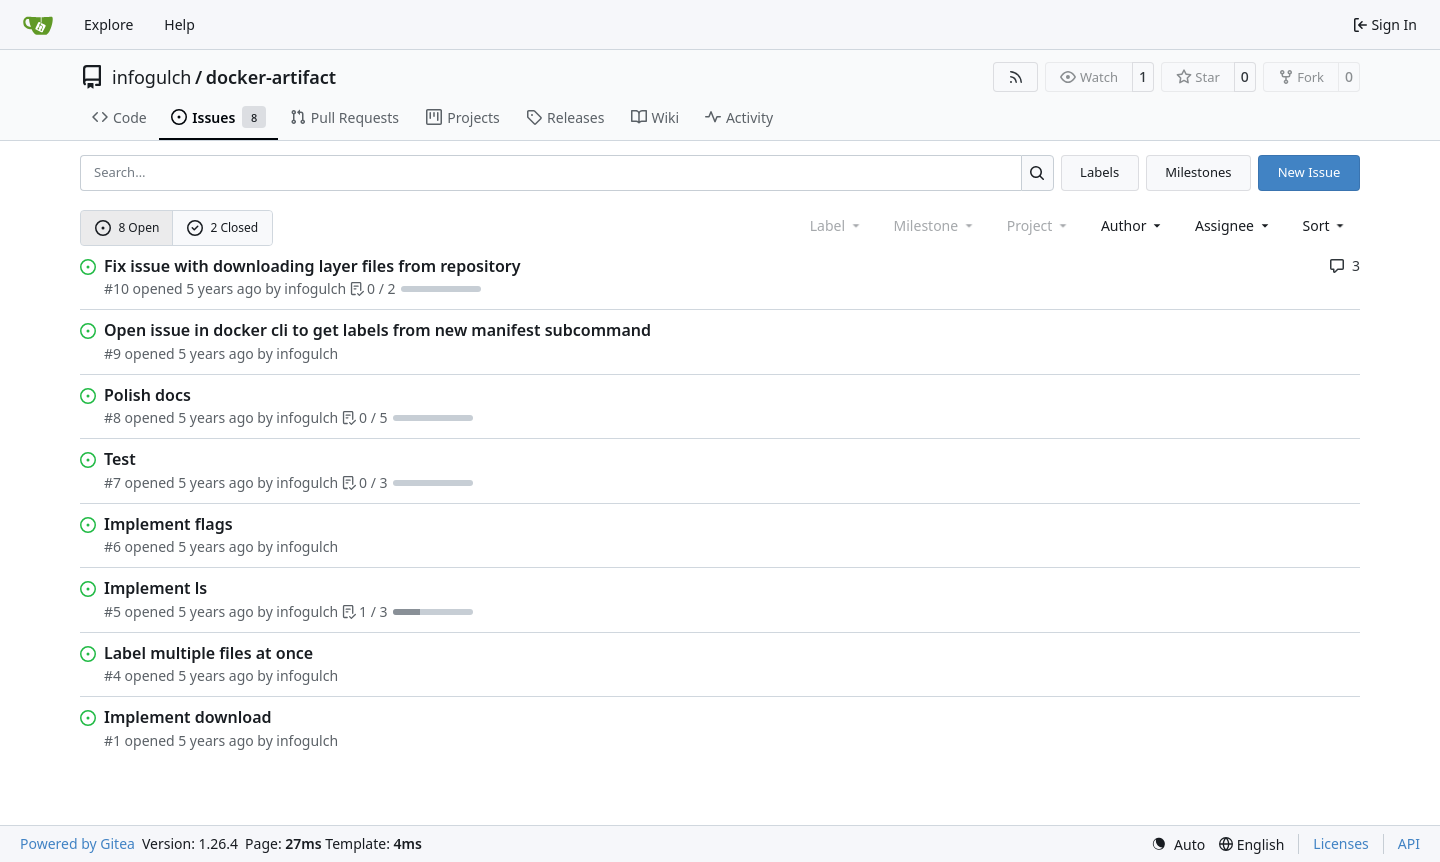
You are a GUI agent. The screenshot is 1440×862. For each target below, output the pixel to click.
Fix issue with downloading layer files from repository (312, 266)
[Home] (38, 25)
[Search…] (1037, 172)
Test (120, 459)
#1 (112, 740)
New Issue (1309, 172)
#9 (112, 353)
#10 (116, 288)
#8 (112, 417)
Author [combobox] (1132, 225)
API (1409, 843)
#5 (112, 611)
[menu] (1325, 225)
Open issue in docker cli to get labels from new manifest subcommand (377, 330)
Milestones (1198, 172)
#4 (112, 675)
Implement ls (155, 588)
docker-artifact (271, 77)
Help (179, 24)
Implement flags (168, 524)
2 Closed (223, 227)
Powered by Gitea (77, 843)
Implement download (188, 717)
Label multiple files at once (208, 653)
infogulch (151, 77)
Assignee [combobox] (1233, 225)
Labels (1099, 172)
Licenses (1341, 843)
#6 (112, 546)
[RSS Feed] (1016, 77)
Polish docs (147, 395)
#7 (112, 482)
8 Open (127, 227)
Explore (108, 24)
